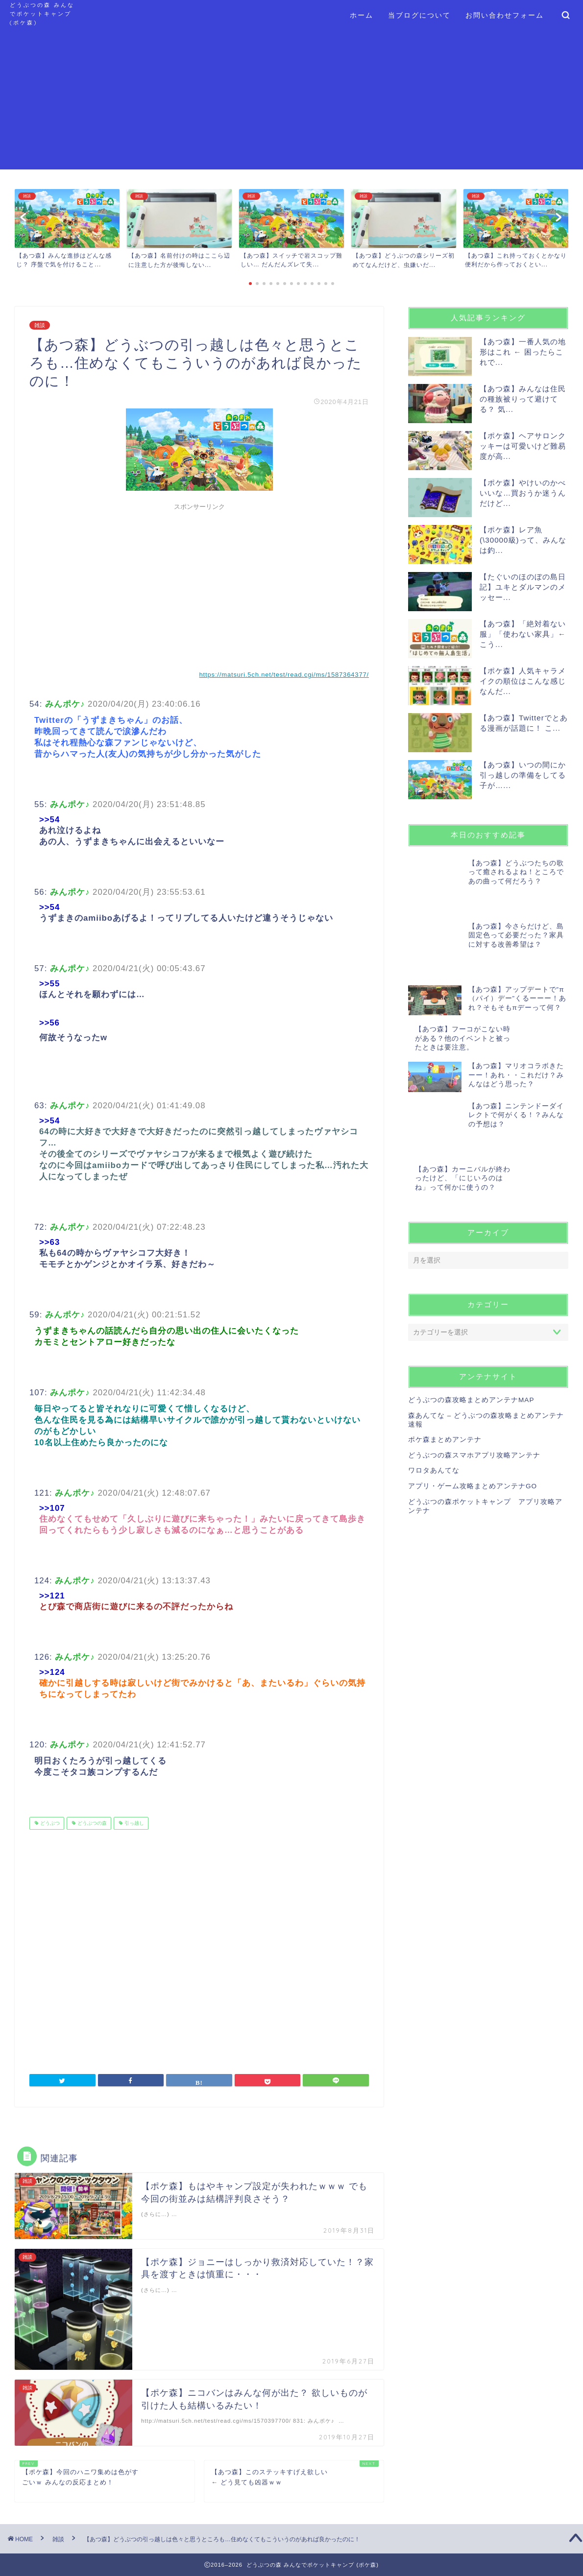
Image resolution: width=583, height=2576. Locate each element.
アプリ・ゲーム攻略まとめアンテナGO (472, 1406)
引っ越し (133, 1823)
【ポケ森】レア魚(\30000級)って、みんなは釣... (523, 539)
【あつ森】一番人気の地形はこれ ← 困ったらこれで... (523, 351)
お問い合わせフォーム (504, 15)
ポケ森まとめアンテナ (445, 1360)
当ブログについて (419, 15)
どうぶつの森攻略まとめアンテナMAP (471, 1320)
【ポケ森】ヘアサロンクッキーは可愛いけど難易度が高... (523, 445)
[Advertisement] (291, 100)
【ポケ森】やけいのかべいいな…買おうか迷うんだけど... (523, 492)
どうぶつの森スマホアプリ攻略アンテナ (474, 1376)
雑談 (39, 325)
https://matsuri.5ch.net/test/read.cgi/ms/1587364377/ (284, 674)
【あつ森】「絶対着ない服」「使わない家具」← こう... (523, 634)
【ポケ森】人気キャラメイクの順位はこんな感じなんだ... (523, 681)
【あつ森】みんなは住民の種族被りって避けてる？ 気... (523, 398)
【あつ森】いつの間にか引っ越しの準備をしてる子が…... (523, 775)
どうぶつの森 (91, 1823)
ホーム (361, 15)
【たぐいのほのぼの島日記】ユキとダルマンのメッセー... (523, 586)
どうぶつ (49, 1823)
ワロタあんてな (434, 1391)
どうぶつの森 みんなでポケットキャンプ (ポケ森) (42, 13)
